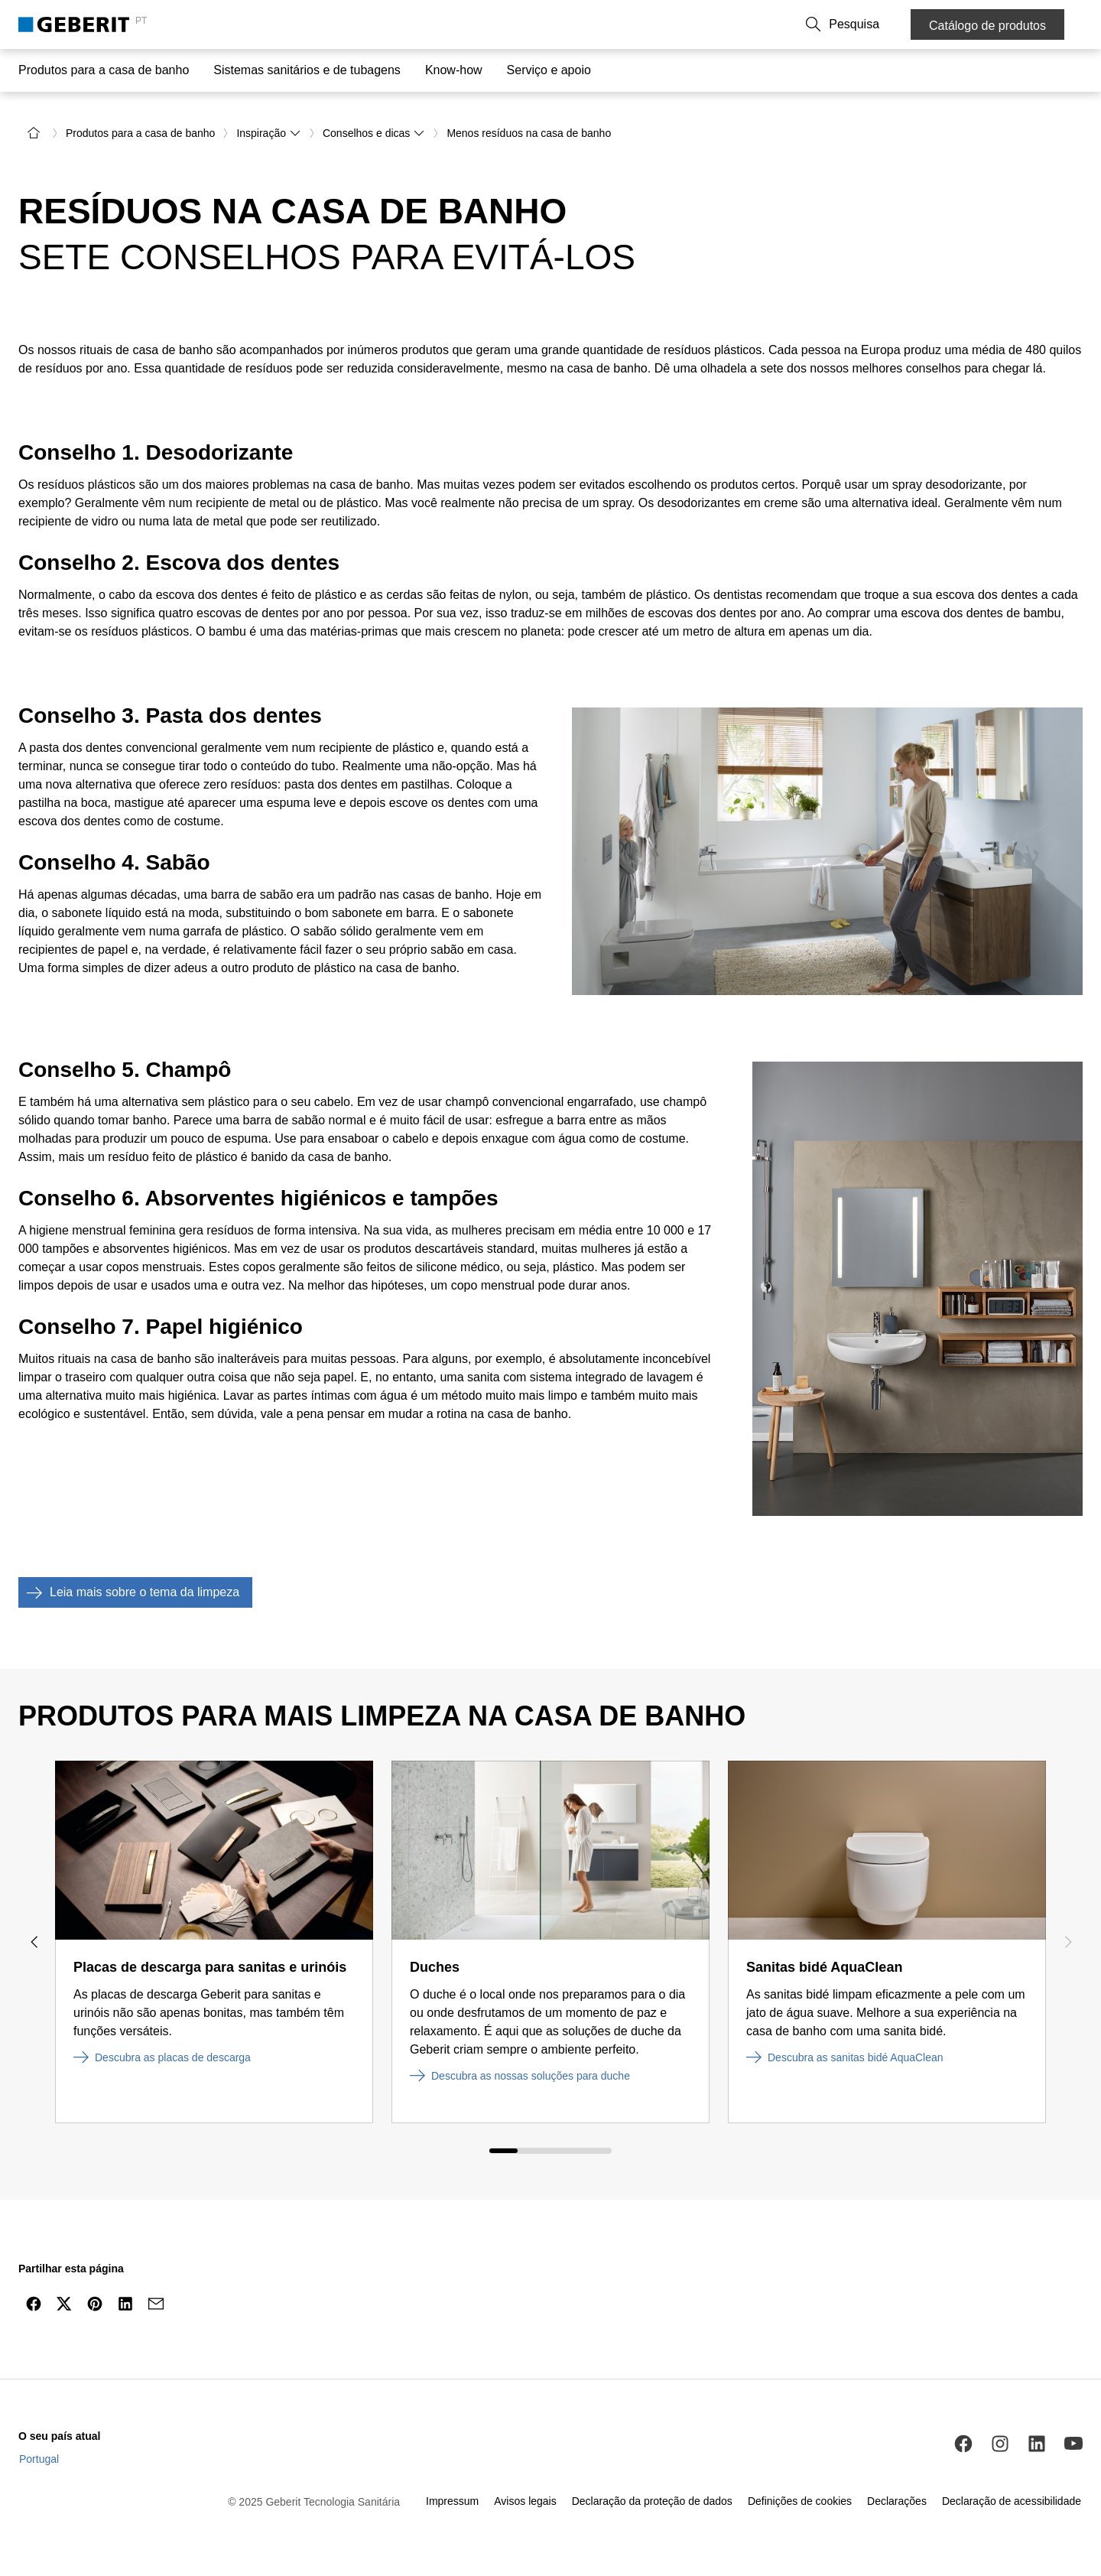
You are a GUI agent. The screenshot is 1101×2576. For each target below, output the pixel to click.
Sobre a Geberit (694, 24)
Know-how (453, 69)
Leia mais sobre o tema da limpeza (129, 1591)
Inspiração (268, 131)
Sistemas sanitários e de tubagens (307, 69)
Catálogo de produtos (987, 25)
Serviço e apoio (549, 69)
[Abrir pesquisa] (877, 24)
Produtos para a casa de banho (103, 69)
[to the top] (1057, 2339)
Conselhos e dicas (374, 131)
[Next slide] (1067, 1940)
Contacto (619, 24)
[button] (877, 24)
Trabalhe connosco (791, 24)
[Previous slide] (33, 1940)
